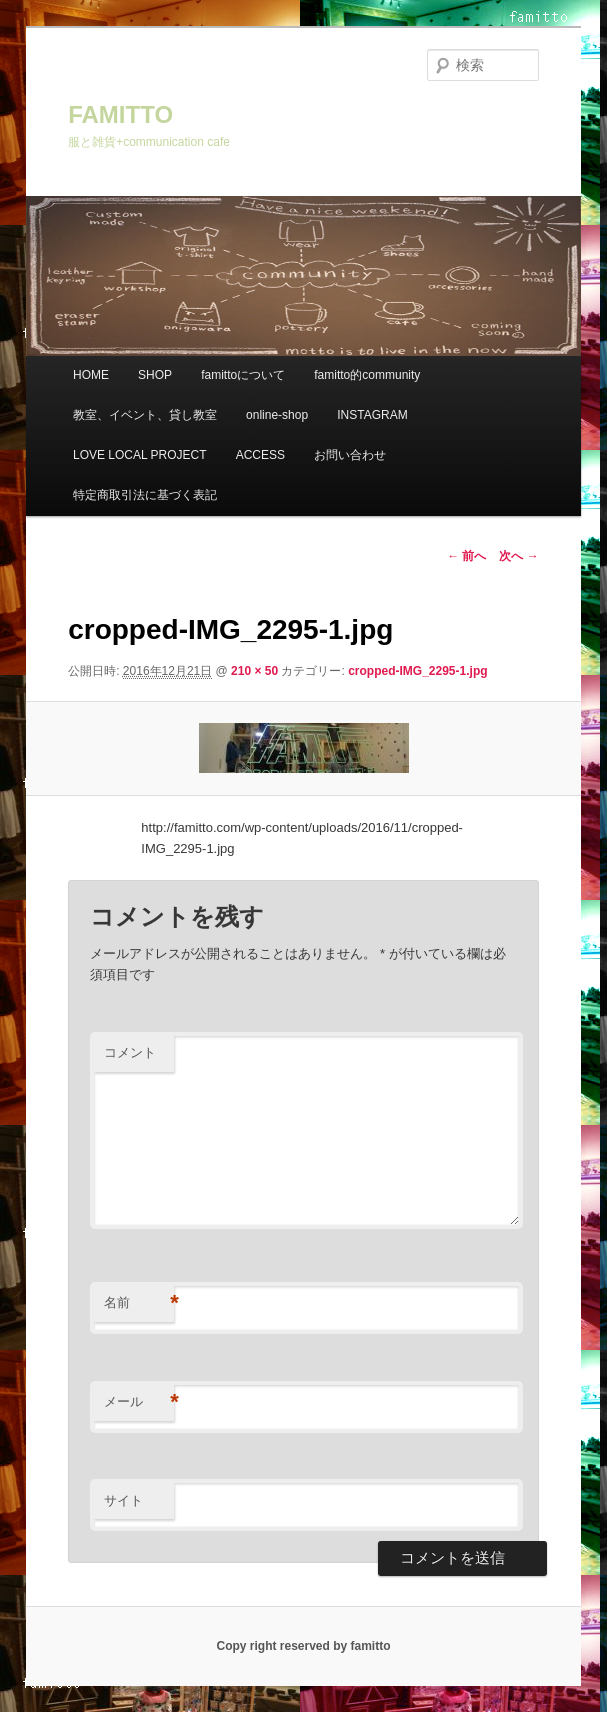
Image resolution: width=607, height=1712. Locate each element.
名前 (139, 1303)
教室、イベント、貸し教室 (145, 415)
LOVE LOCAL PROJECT (140, 455)
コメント (130, 1052)
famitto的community (367, 375)
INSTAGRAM (372, 415)
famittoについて (243, 375)
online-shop (277, 415)
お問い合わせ (350, 455)
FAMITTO (120, 114)
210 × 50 (254, 671)
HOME (91, 375)
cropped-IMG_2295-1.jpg (417, 671)
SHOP (155, 375)
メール (139, 1402)
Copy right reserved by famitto (303, 1646)
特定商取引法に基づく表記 (145, 495)
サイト (123, 1500)
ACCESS (260, 455)
